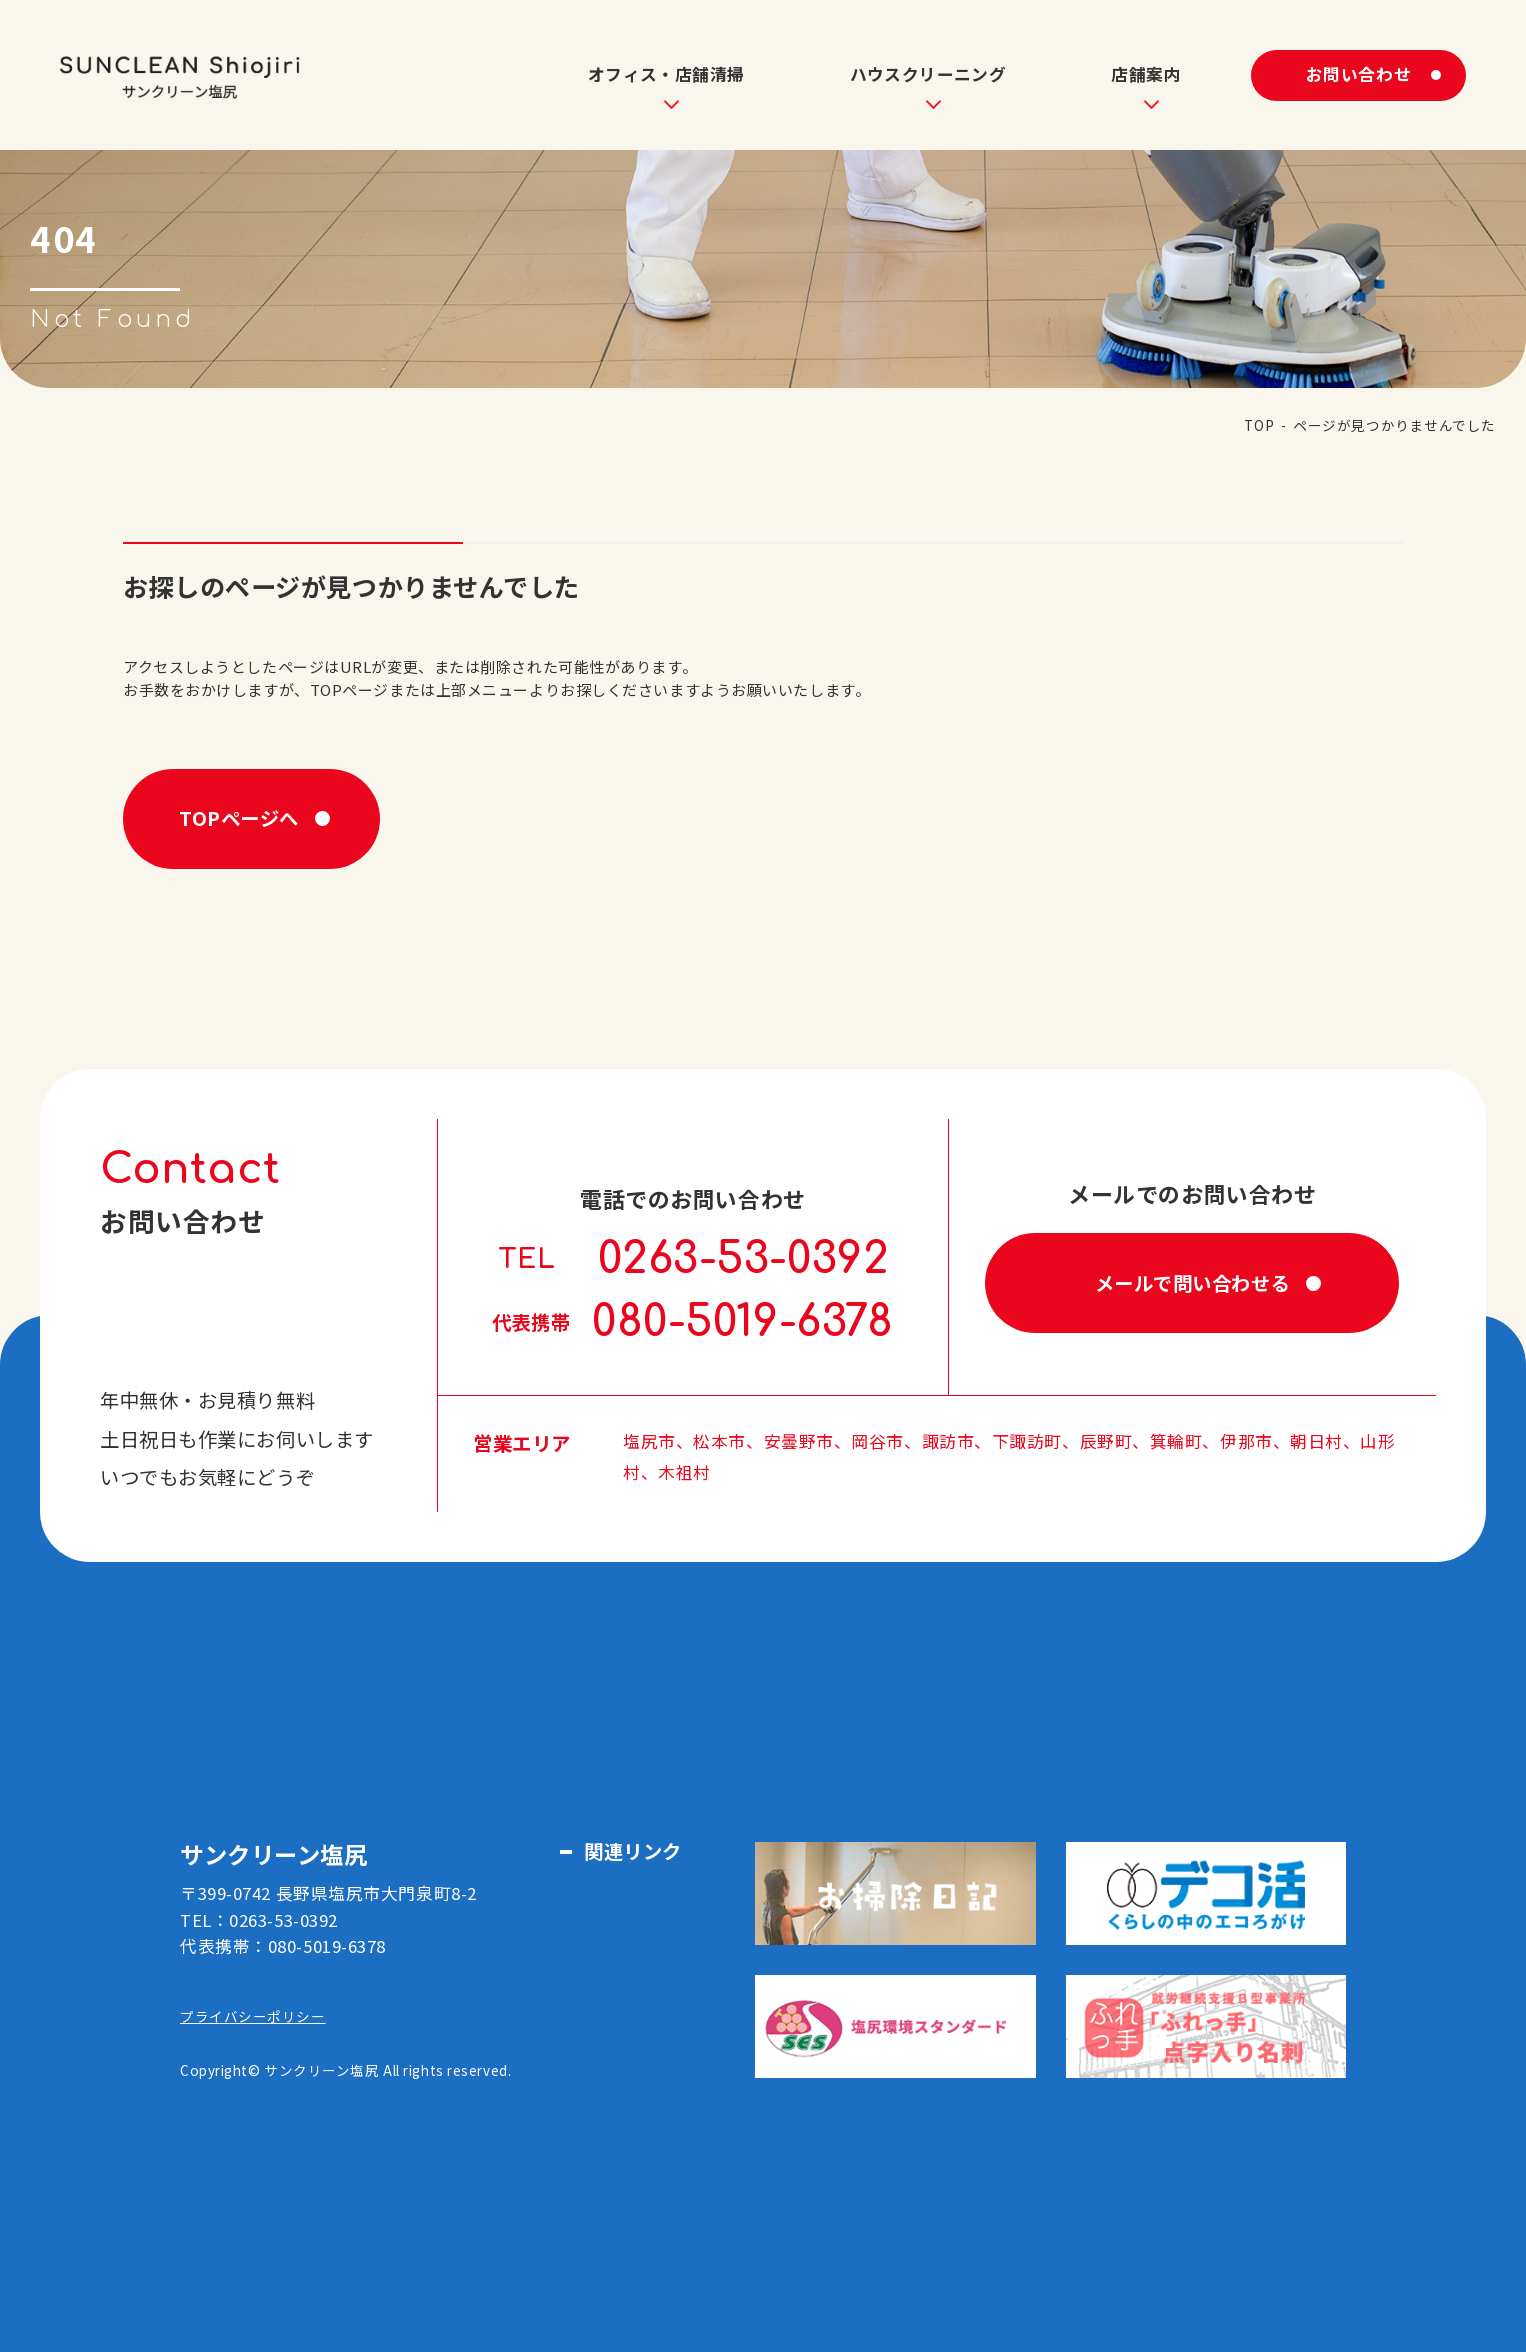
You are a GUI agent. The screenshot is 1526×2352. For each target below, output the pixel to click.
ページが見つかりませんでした (1394, 425)
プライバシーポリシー (253, 2016)
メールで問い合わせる (1193, 1283)
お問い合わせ (1358, 74)
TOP (1259, 425)
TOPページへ (239, 818)
